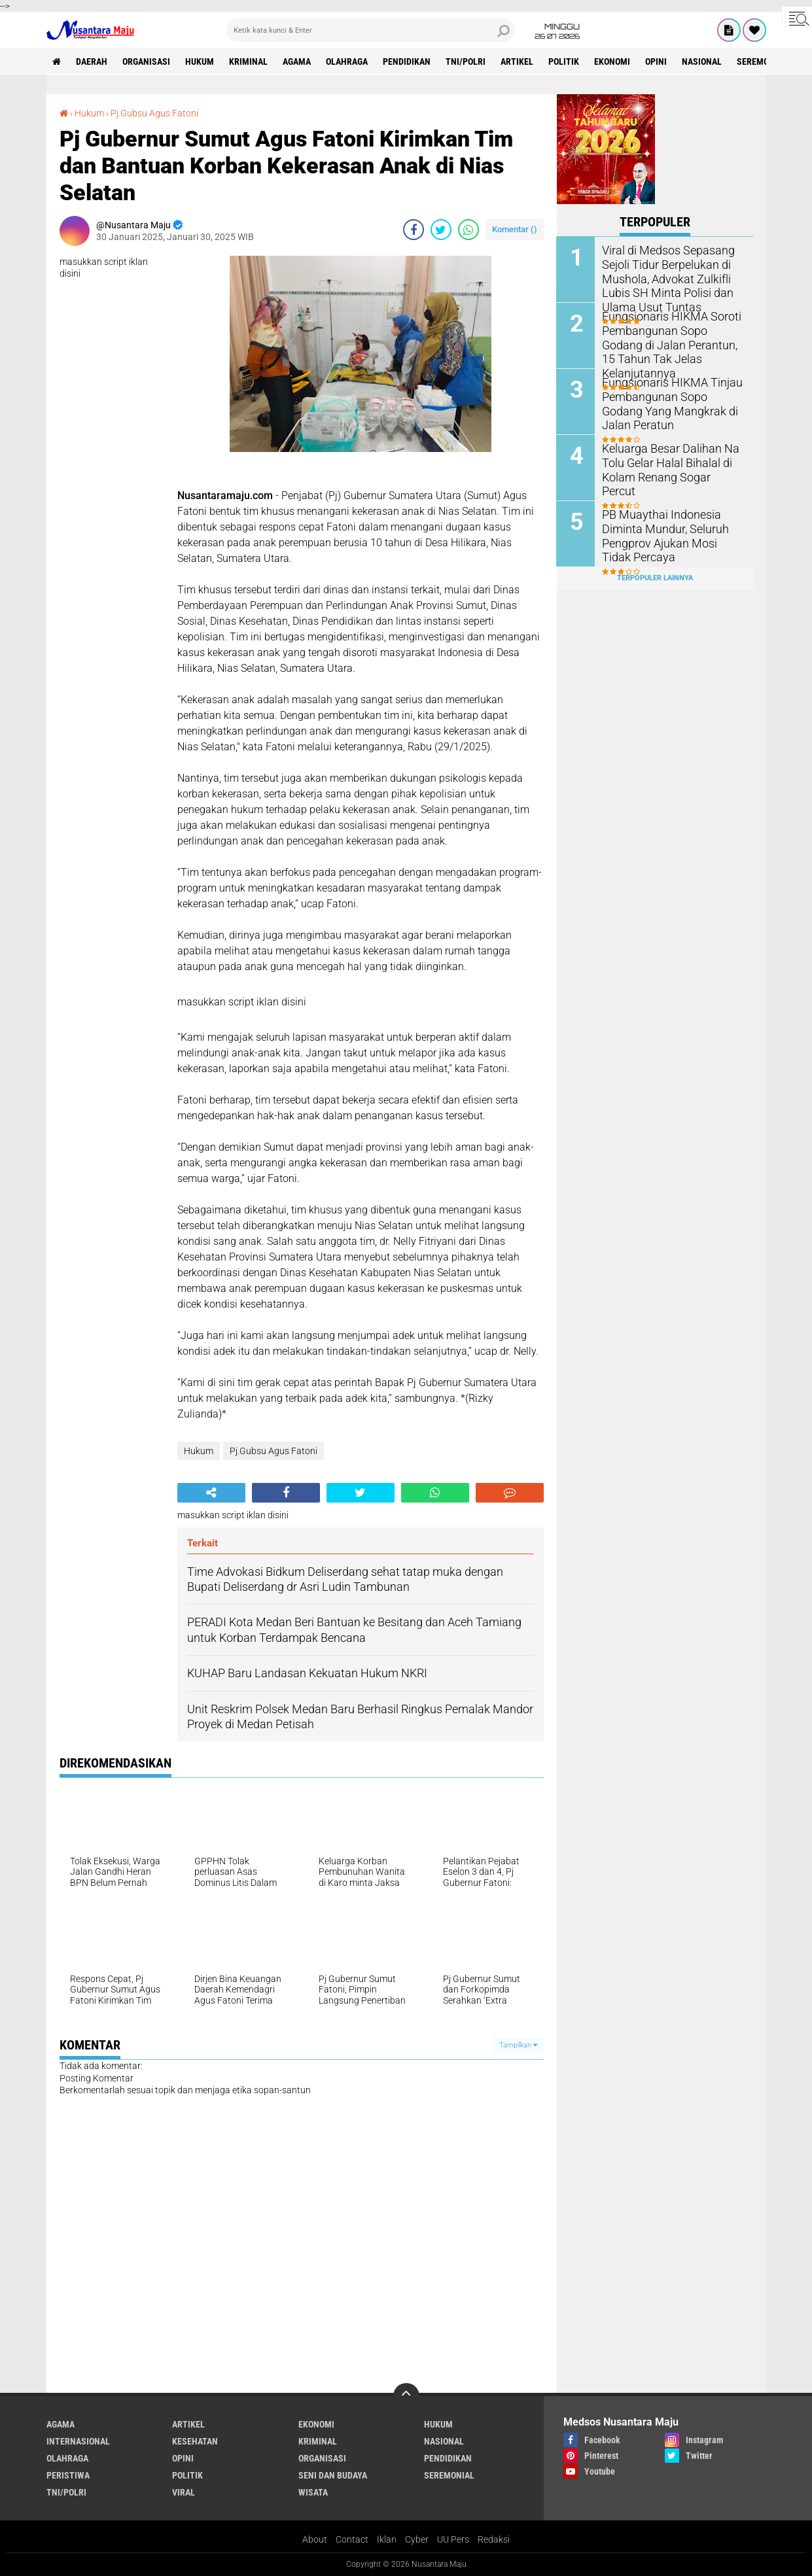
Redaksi (494, 2539)
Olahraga (347, 61)
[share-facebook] (413, 229)
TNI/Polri (466, 61)
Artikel (517, 61)
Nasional (702, 61)
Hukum (200, 61)
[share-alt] (211, 1493)
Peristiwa (68, 2475)
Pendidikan (407, 61)
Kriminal (249, 61)
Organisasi (147, 61)
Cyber (417, 2539)
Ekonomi (613, 61)
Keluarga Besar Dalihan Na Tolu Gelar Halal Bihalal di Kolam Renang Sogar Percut (667, 461)
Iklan (387, 2539)
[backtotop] (406, 2396)
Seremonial (762, 61)
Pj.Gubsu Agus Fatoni (154, 113)
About (314, 2539)
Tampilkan (518, 2045)
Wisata (313, 2492)
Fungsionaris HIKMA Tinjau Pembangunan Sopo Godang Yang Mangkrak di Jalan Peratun (669, 401)
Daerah (92, 61)
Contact (352, 2539)
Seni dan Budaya (332, 2475)
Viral (183, 2492)
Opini (656, 61)
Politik (564, 61)
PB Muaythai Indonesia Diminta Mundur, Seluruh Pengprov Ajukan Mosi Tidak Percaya (669, 534)
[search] (370, 30)
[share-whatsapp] (468, 229)
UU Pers (453, 2539)
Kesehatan (195, 2441)
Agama (297, 61)
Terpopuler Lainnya (655, 578)
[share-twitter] (441, 229)
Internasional (78, 2441)
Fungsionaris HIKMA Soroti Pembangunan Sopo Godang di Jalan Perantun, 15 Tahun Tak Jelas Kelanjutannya (669, 335)
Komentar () (514, 229)
